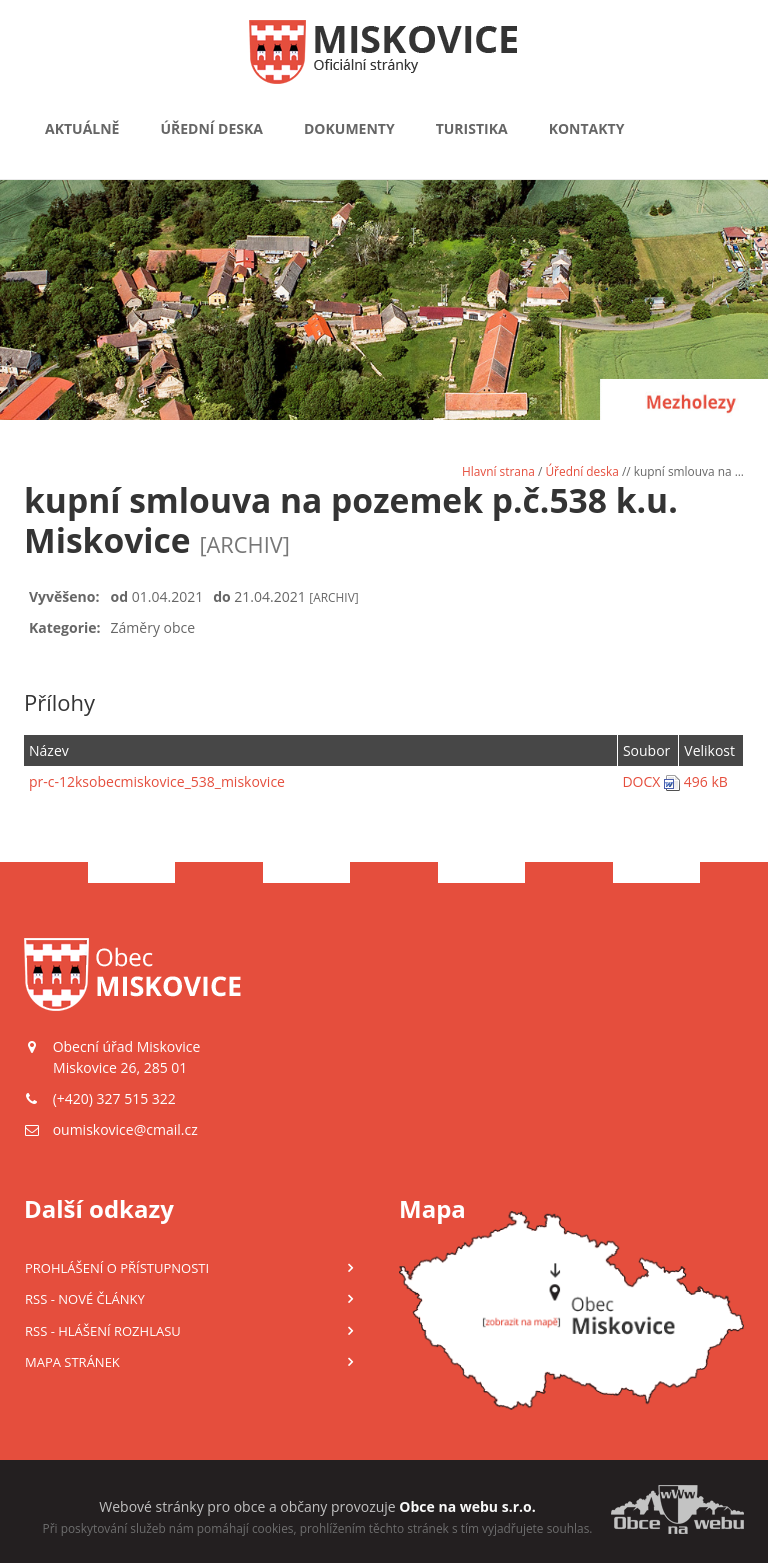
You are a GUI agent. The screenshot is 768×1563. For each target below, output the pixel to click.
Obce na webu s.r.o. (467, 1506)
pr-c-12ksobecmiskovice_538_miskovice (157, 781)
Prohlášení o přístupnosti (117, 1268)
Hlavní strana (498, 471)
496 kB (706, 781)
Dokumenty (349, 128)
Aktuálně (82, 128)
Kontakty (587, 128)
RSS (85, 1299)
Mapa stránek (72, 1362)
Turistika (472, 128)
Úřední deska (211, 128)
